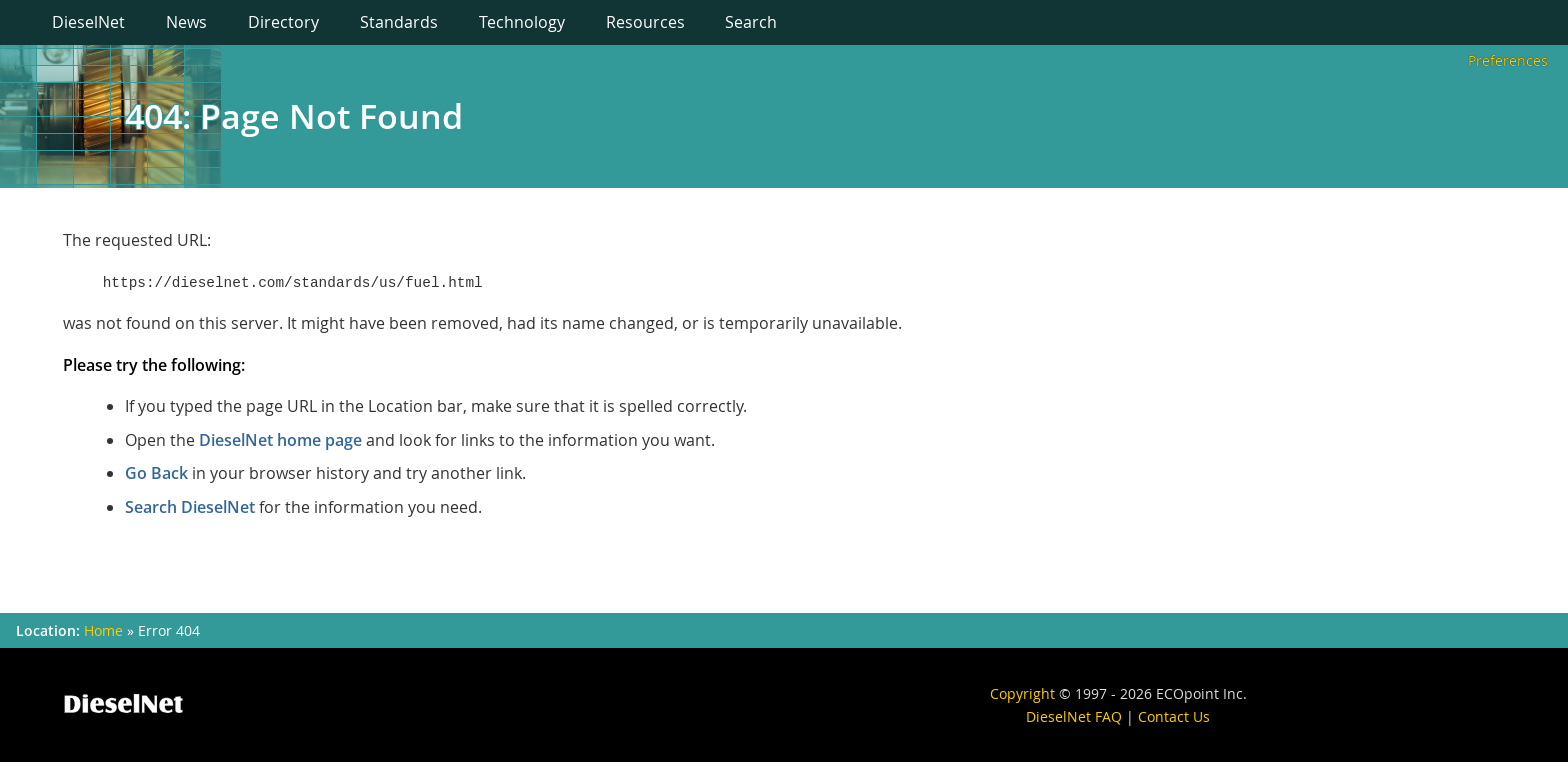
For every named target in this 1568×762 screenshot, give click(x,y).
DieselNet (88, 22)
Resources (645, 22)
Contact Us (1174, 716)
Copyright (1022, 693)
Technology (522, 22)
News (186, 22)
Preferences (1508, 60)
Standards (399, 22)
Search (751, 22)
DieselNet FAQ (1074, 716)
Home (103, 631)
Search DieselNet (190, 507)
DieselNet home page (280, 440)
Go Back (156, 473)
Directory (283, 22)
